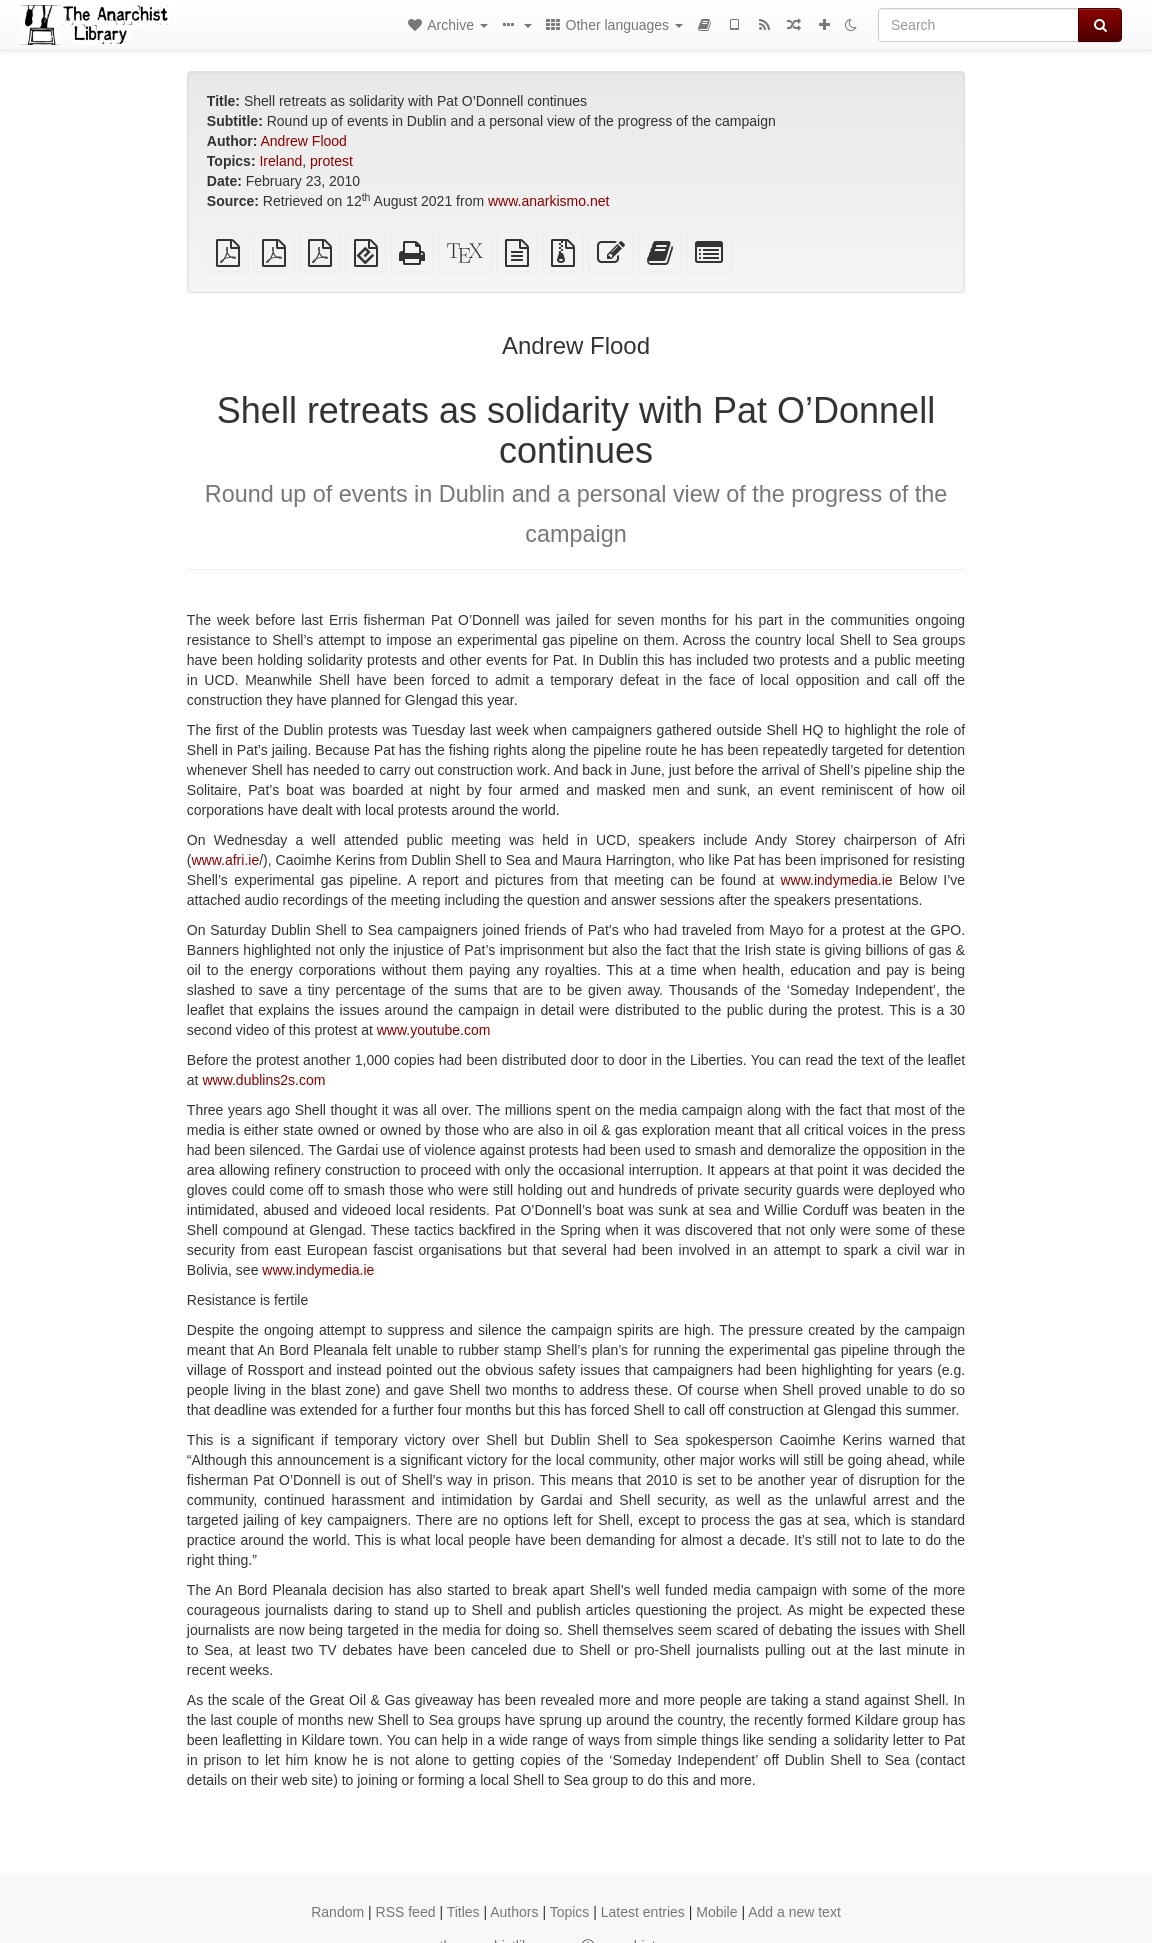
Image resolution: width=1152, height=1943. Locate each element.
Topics (570, 1912)
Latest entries (643, 1912)
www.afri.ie (226, 860)
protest (331, 161)
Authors (514, 1912)
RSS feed (406, 1912)
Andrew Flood (304, 141)
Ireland (280, 161)
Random (337, 1912)
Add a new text (794, 1912)
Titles (463, 1912)
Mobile (716, 1912)
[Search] (978, 25)
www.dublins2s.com (263, 1080)
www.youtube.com (434, 1030)
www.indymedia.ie (837, 880)
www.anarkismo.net (548, 201)
